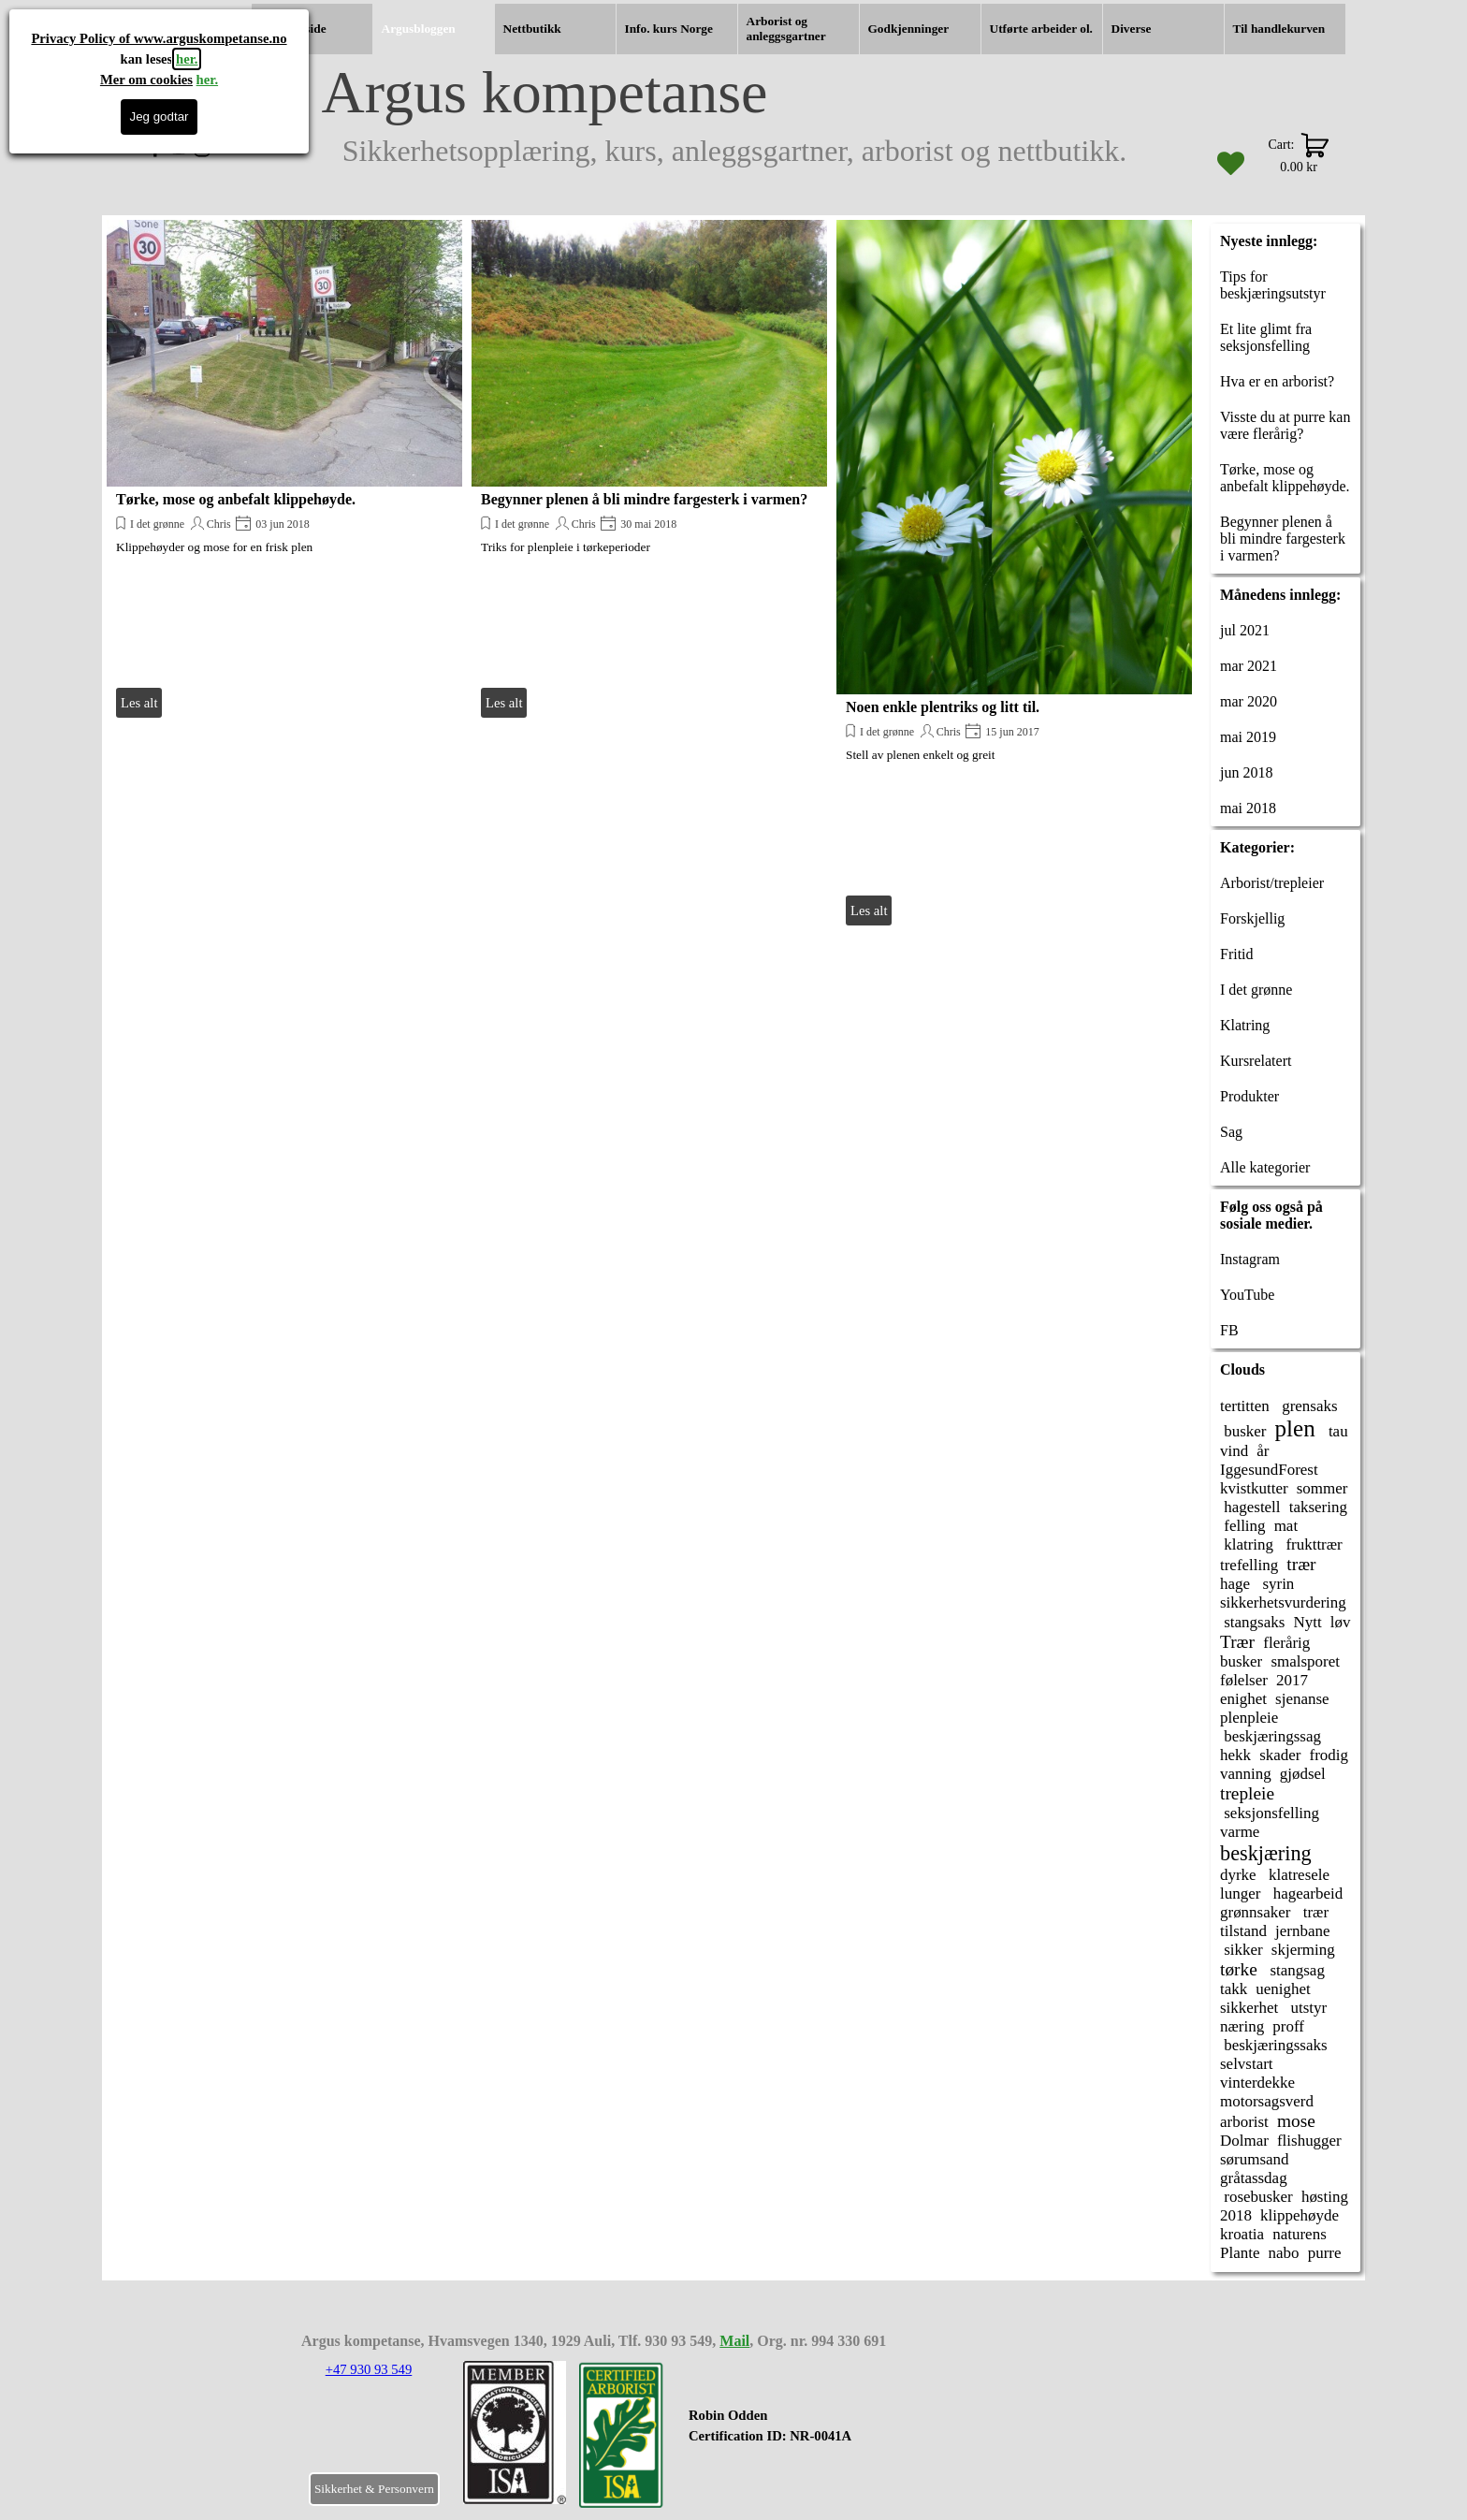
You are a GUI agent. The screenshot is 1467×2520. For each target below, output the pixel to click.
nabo (1284, 2253)
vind (1234, 1451)
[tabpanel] (803, 2436)
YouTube (1247, 1295)
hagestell (1250, 1507)
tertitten (1245, 1406)
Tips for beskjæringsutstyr (1273, 285)
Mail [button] (734, 2341)
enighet (1243, 1699)
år (1262, 1451)
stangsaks (1252, 1622)
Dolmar (1244, 2140)
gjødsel (1303, 1774)
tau (1336, 1431)
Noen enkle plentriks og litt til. (942, 707)
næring (1242, 2026)
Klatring (1245, 1025)
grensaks (1308, 1406)
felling (1243, 1526)
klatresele (1297, 1875)
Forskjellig (1252, 918)
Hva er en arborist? (1277, 381)
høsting (1324, 2197)
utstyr (1306, 2008)
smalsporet (1305, 1661)
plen (1295, 1428)
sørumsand (1254, 2159)
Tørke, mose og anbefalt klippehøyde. (236, 499)
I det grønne (157, 524)
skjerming (1303, 1950)
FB (1229, 1330)
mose (1296, 2121)
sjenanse (1302, 1699)
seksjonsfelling (1269, 1813)
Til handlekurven (1279, 29)
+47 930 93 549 (369, 2369)
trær (1300, 1564)
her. (186, 58)
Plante (1239, 2253)
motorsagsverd (1267, 2101)
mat (1286, 1526)
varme (1239, 1832)
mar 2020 (1248, 701)
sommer (1322, 1488)
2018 (1236, 2215)
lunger (1240, 1893)
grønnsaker (1255, 1912)
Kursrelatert (1255, 1061)
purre (1325, 2253)
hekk (1235, 1755)
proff (1288, 2026)
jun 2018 (1246, 772)
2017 (1292, 1680)
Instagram (1250, 1259)
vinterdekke (1257, 2082)
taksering (1318, 1507)
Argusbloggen (419, 29)
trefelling (1249, 1565)
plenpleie (1249, 1717)
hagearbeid (1306, 1893)
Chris (219, 524)
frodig (1329, 1755)
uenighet (1283, 1989)
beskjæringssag (1270, 1736)
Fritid (1237, 954)
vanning (1245, 1774)
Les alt (139, 702)
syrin (1276, 1584)
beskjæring (1266, 1853)
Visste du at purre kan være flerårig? (1285, 425)
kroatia (1242, 2234)
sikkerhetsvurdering (1283, 1602)
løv (1340, 1622)
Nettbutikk (532, 29)
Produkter (1249, 1096)
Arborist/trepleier (1272, 883)
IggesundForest (1269, 1469)
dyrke (1238, 1875)
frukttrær (1312, 1544)
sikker (1241, 1950)
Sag (1231, 1132)
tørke (1238, 1969)
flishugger (1309, 2140)
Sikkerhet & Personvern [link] (374, 2489)
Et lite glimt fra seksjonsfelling (1266, 337)
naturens (1299, 2234)
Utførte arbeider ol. (1041, 29)
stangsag (1295, 1970)
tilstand (1243, 1931)
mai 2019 (1248, 737)
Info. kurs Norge (669, 29)
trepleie (1247, 1793)
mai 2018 (1248, 808)
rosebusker (1256, 2197)
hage (1235, 1584)
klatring (1246, 1544)
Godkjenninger (909, 29)
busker (1243, 1431)
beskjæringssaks (1274, 2045)
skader (1279, 1755)
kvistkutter (1254, 1488)
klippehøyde (1299, 2215)
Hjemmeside (293, 29)
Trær (1237, 1642)
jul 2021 (1245, 630)
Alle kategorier (1265, 1167)
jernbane (1302, 1931)
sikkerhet (1249, 2008)
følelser (1244, 1680)
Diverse (1131, 29)
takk (1233, 1989)
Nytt (1307, 1622)
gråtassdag (1253, 2178)
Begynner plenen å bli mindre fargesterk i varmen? (644, 499)
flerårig (1286, 1643)
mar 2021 (1248, 666)
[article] (284, 471)
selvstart (1246, 2064)
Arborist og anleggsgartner (786, 28)
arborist (1244, 2122)
